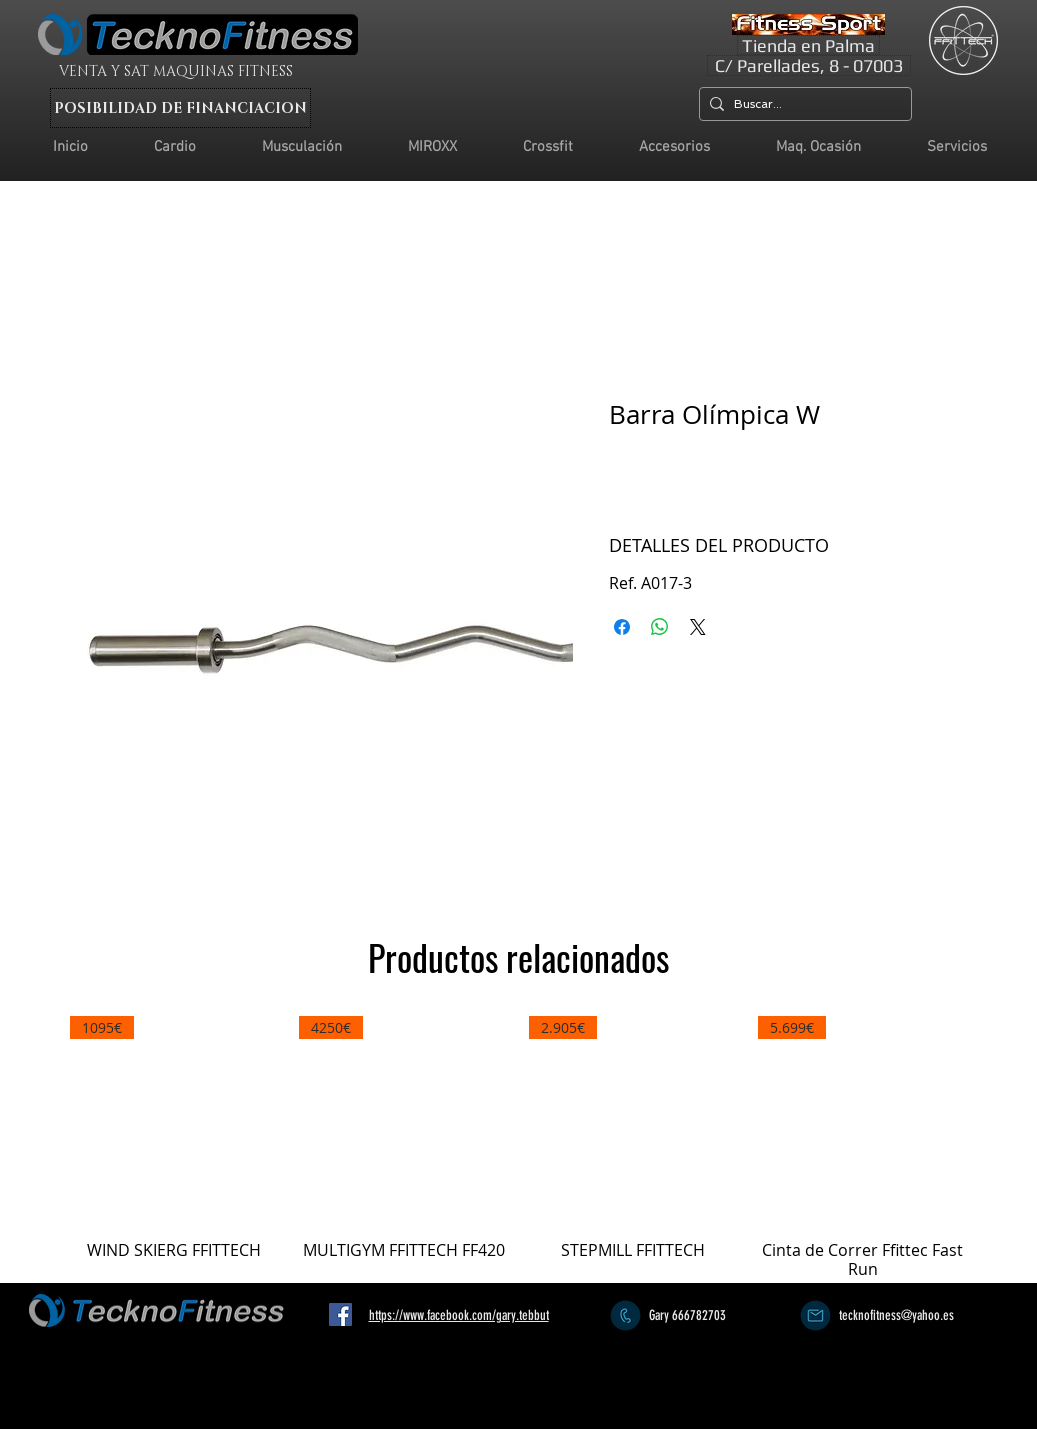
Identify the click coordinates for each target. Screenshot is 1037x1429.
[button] (957, 147)
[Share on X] (698, 627)
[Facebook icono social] (340, 1314)
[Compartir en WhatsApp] (660, 627)
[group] (519, 1148)
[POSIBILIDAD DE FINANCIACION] (180, 108)
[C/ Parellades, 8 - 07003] (809, 65)
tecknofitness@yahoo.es (896, 1315)
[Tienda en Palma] (808, 45)
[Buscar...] (801, 104)
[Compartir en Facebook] (622, 627)
